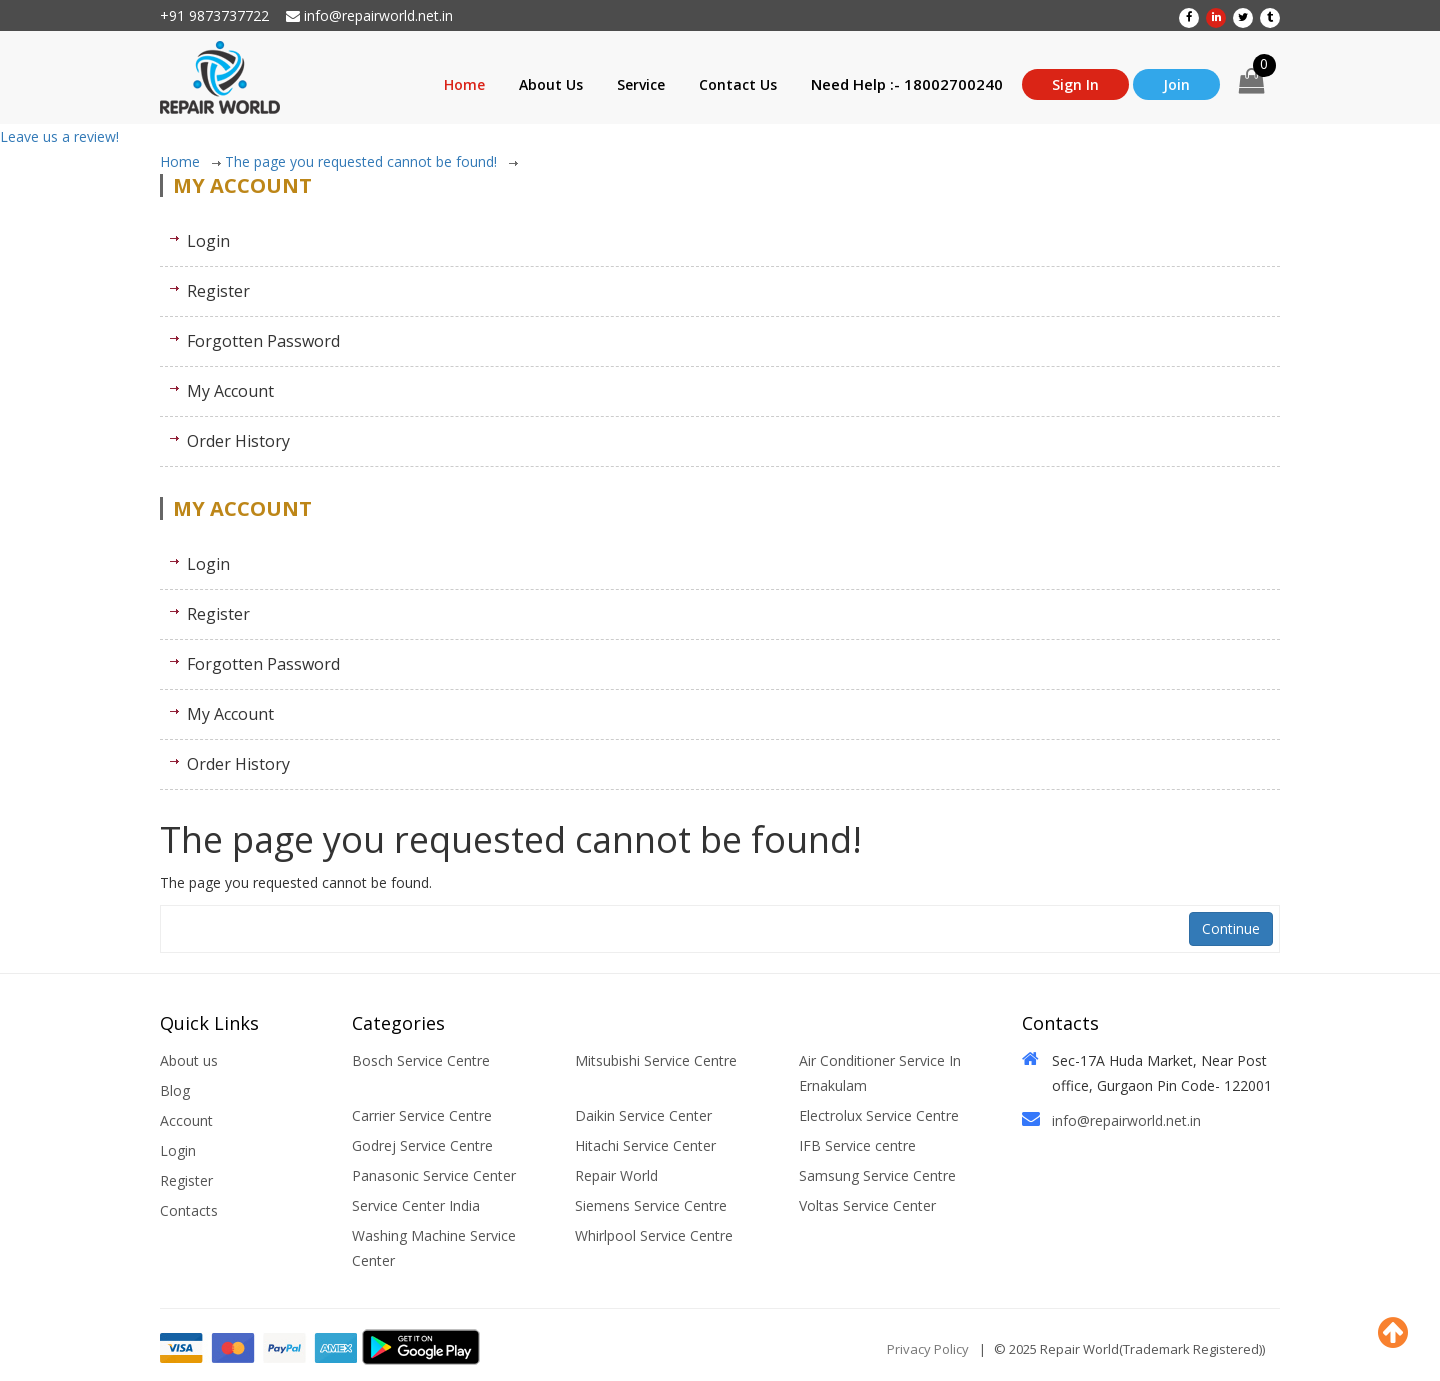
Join (1176, 84)
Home (464, 84)
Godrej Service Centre (422, 1145)
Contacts (189, 1210)
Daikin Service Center (643, 1115)
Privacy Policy (928, 1349)
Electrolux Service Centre (879, 1115)
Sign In (1075, 84)
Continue (1231, 928)
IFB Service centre (857, 1145)
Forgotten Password (263, 341)
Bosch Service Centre (421, 1060)
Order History (238, 441)
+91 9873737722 (214, 15)
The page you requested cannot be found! (371, 161)
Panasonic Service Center (434, 1175)
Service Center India (416, 1205)
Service (641, 84)
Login (208, 241)
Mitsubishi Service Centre (656, 1060)
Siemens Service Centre (651, 1205)
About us (189, 1060)
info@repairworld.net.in (369, 15)
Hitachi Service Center (645, 1145)
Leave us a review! (59, 136)
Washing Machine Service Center (434, 1248)
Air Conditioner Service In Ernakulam (880, 1073)
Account (186, 1120)
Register (218, 291)
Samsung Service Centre (877, 1175)
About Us (551, 84)
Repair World (616, 1175)
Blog (175, 1090)
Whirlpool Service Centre (654, 1235)
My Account (230, 391)
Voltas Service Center (867, 1205)
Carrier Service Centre (422, 1115)
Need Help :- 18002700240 (907, 84)
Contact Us (738, 84)
